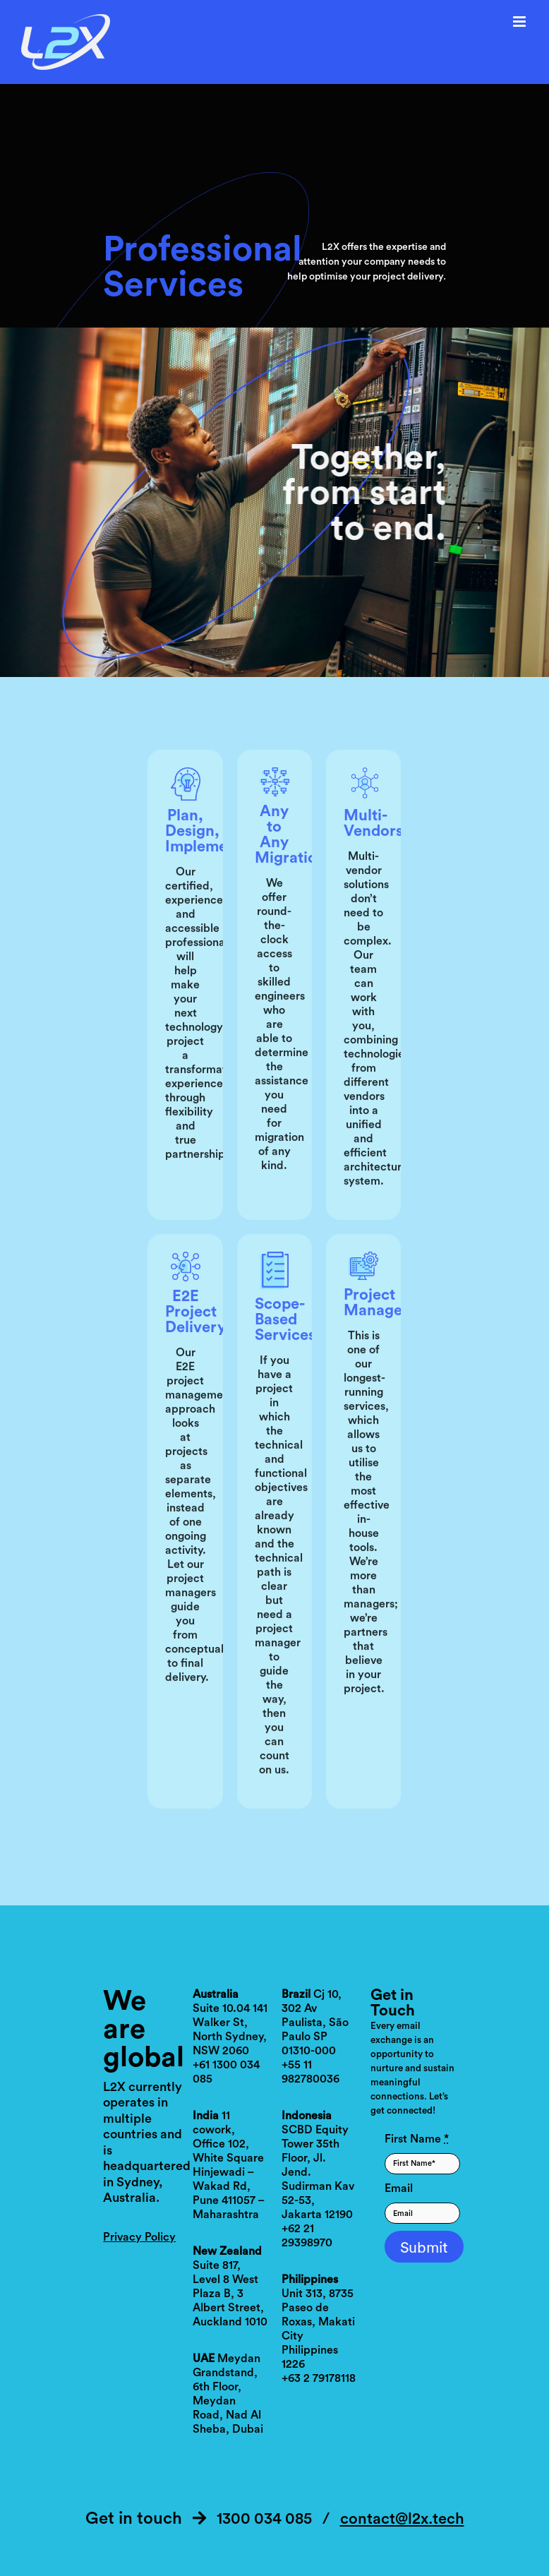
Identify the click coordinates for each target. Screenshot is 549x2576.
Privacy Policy (139, 2237)
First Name (417, 2139)
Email (399, 2188)
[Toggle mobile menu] (520, 21)
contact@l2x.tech (402, 2519)
